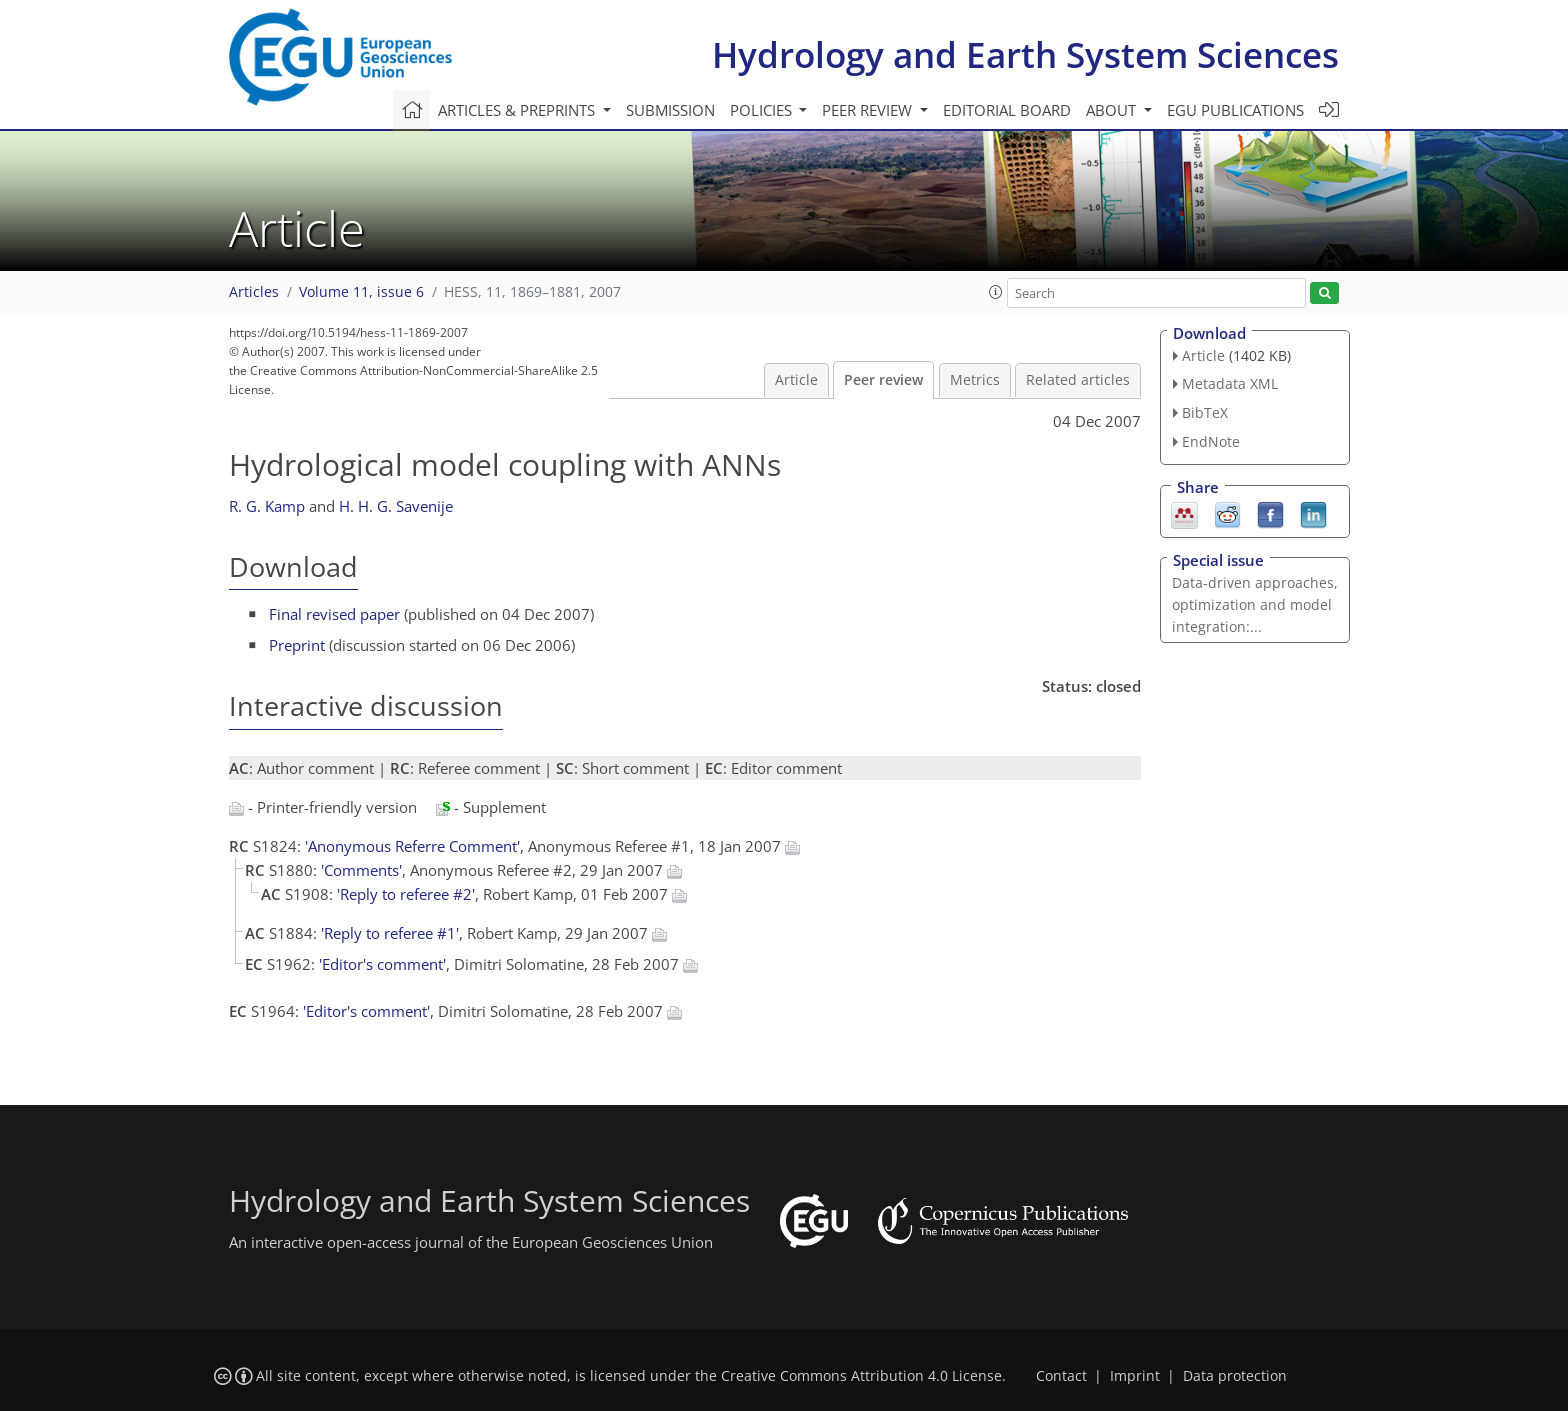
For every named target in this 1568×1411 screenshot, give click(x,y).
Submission (670, 110)
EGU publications (1235, 110)
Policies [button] (763, 110)
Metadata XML (1230, 383)
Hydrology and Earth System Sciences (1025, 54)
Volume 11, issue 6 (361, 292)
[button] (996, 292)
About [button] (1113, 110)
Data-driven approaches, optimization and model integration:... (1255, 604)
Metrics (975, 380)
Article (796, 380)
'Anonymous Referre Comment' (412, 846)
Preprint (297, 645)
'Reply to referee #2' (406, 894)
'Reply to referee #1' (390, 933)
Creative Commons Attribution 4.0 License (861, 1376)
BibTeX (1205, 412)
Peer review (883, 380)
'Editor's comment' (382, 964)
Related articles (1078, 380)
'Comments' (361, 870)
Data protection (1235, 1376)
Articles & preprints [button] (518, 110)
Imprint (1135, 1376)
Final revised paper (334, 614)
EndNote (1211, 441)
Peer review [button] (869, 110)
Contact (1061, 1376)
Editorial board (1007, 110)
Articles (254, 292)
